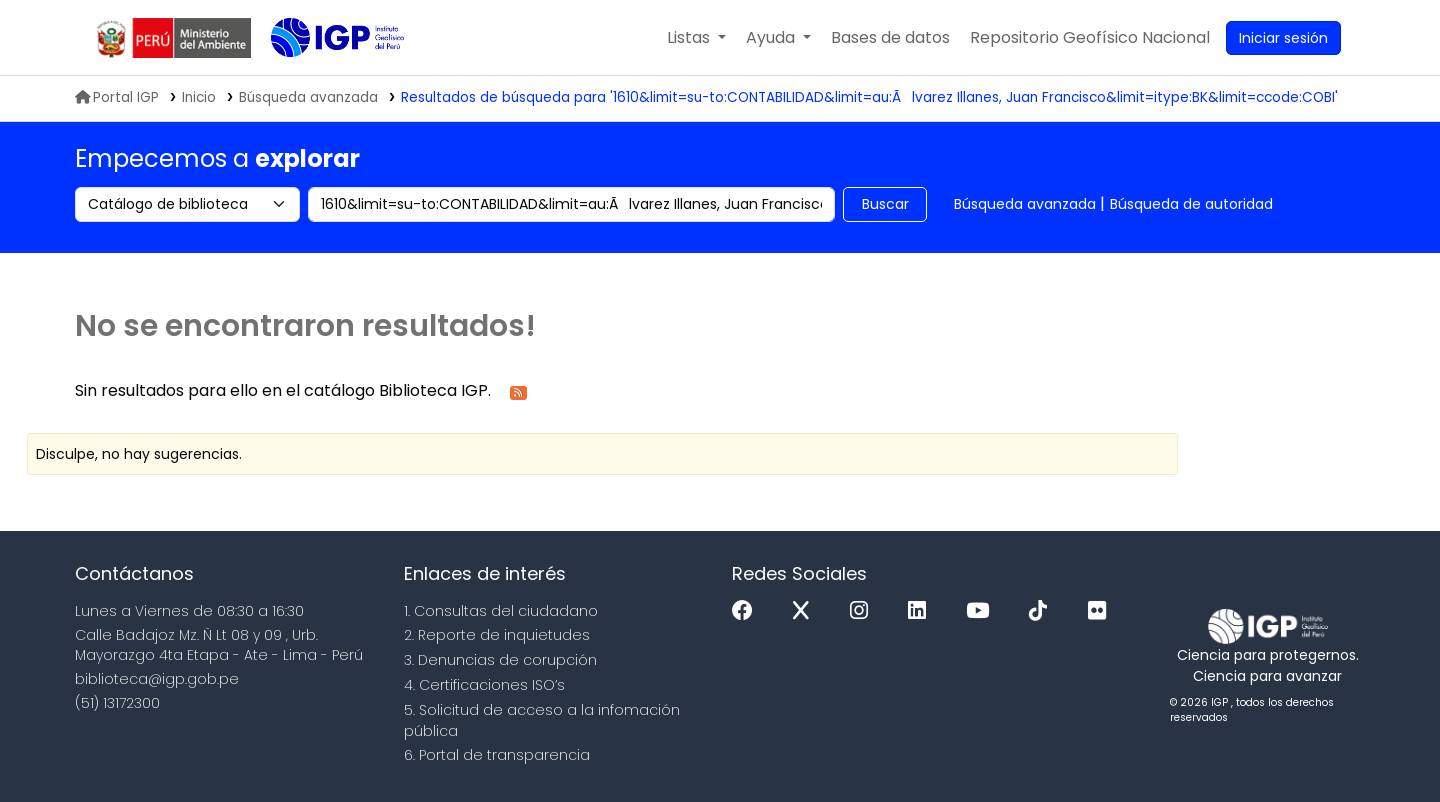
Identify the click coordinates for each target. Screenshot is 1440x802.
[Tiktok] (1043, 611)
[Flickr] (1102, 611)
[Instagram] (864, 611)
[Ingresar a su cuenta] (1283, 38)
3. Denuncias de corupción (500, 660)
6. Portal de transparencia (497, 755)
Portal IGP (117, 97)
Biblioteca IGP (321, 78)
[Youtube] (982, 611)
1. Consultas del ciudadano (501, 611)
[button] (696, 38)
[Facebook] (747, 611)
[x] (806, 611)
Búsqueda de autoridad (1191, 204)
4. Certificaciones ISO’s (484, 685)
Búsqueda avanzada (1025, 204)
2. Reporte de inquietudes (497, 635)
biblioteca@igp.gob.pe (157, 679)
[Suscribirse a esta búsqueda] (518, 391)
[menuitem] (1090, 38)
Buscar (885, 204)
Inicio (199, 97)
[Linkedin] (922, 611)
